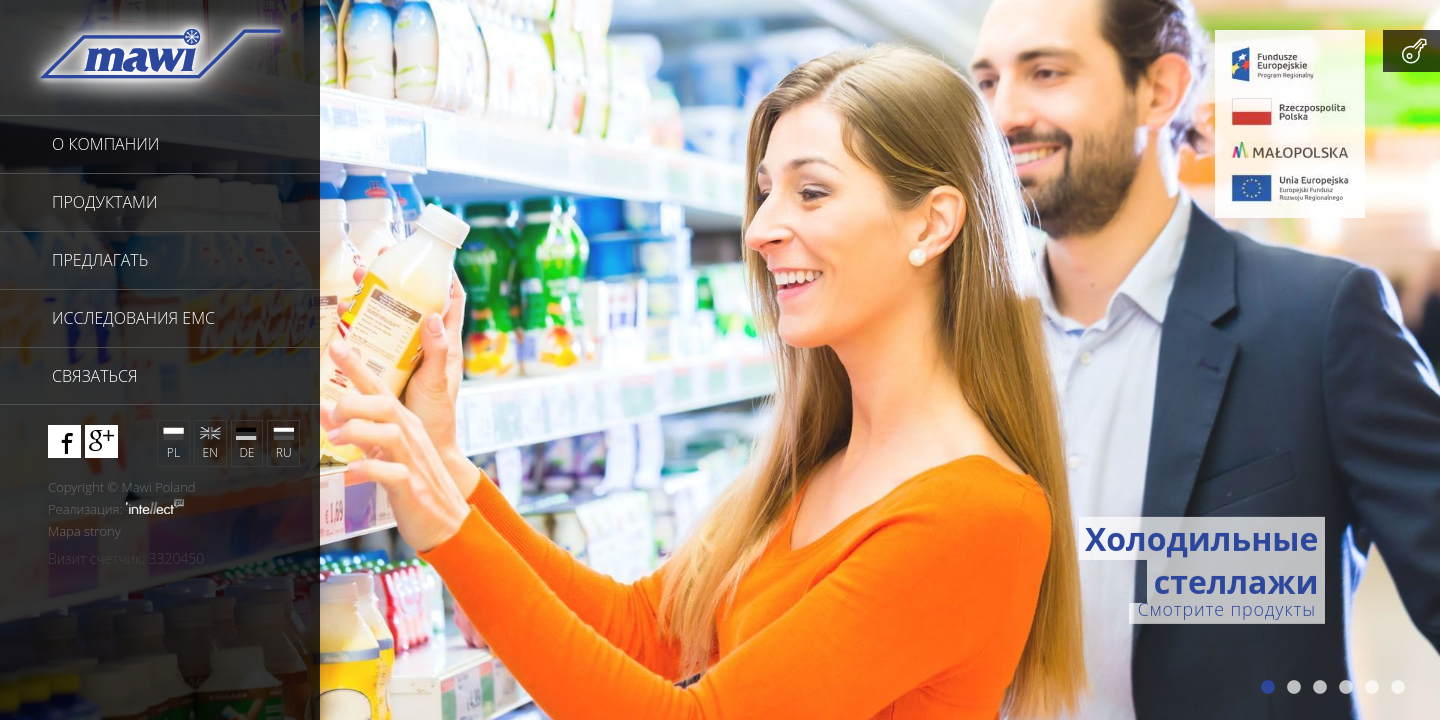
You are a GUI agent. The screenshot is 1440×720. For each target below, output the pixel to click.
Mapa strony (84, 531)
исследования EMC (133, 318)
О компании (105, 144)
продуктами (104, 202)
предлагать (100, 260)
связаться (95, 376)
